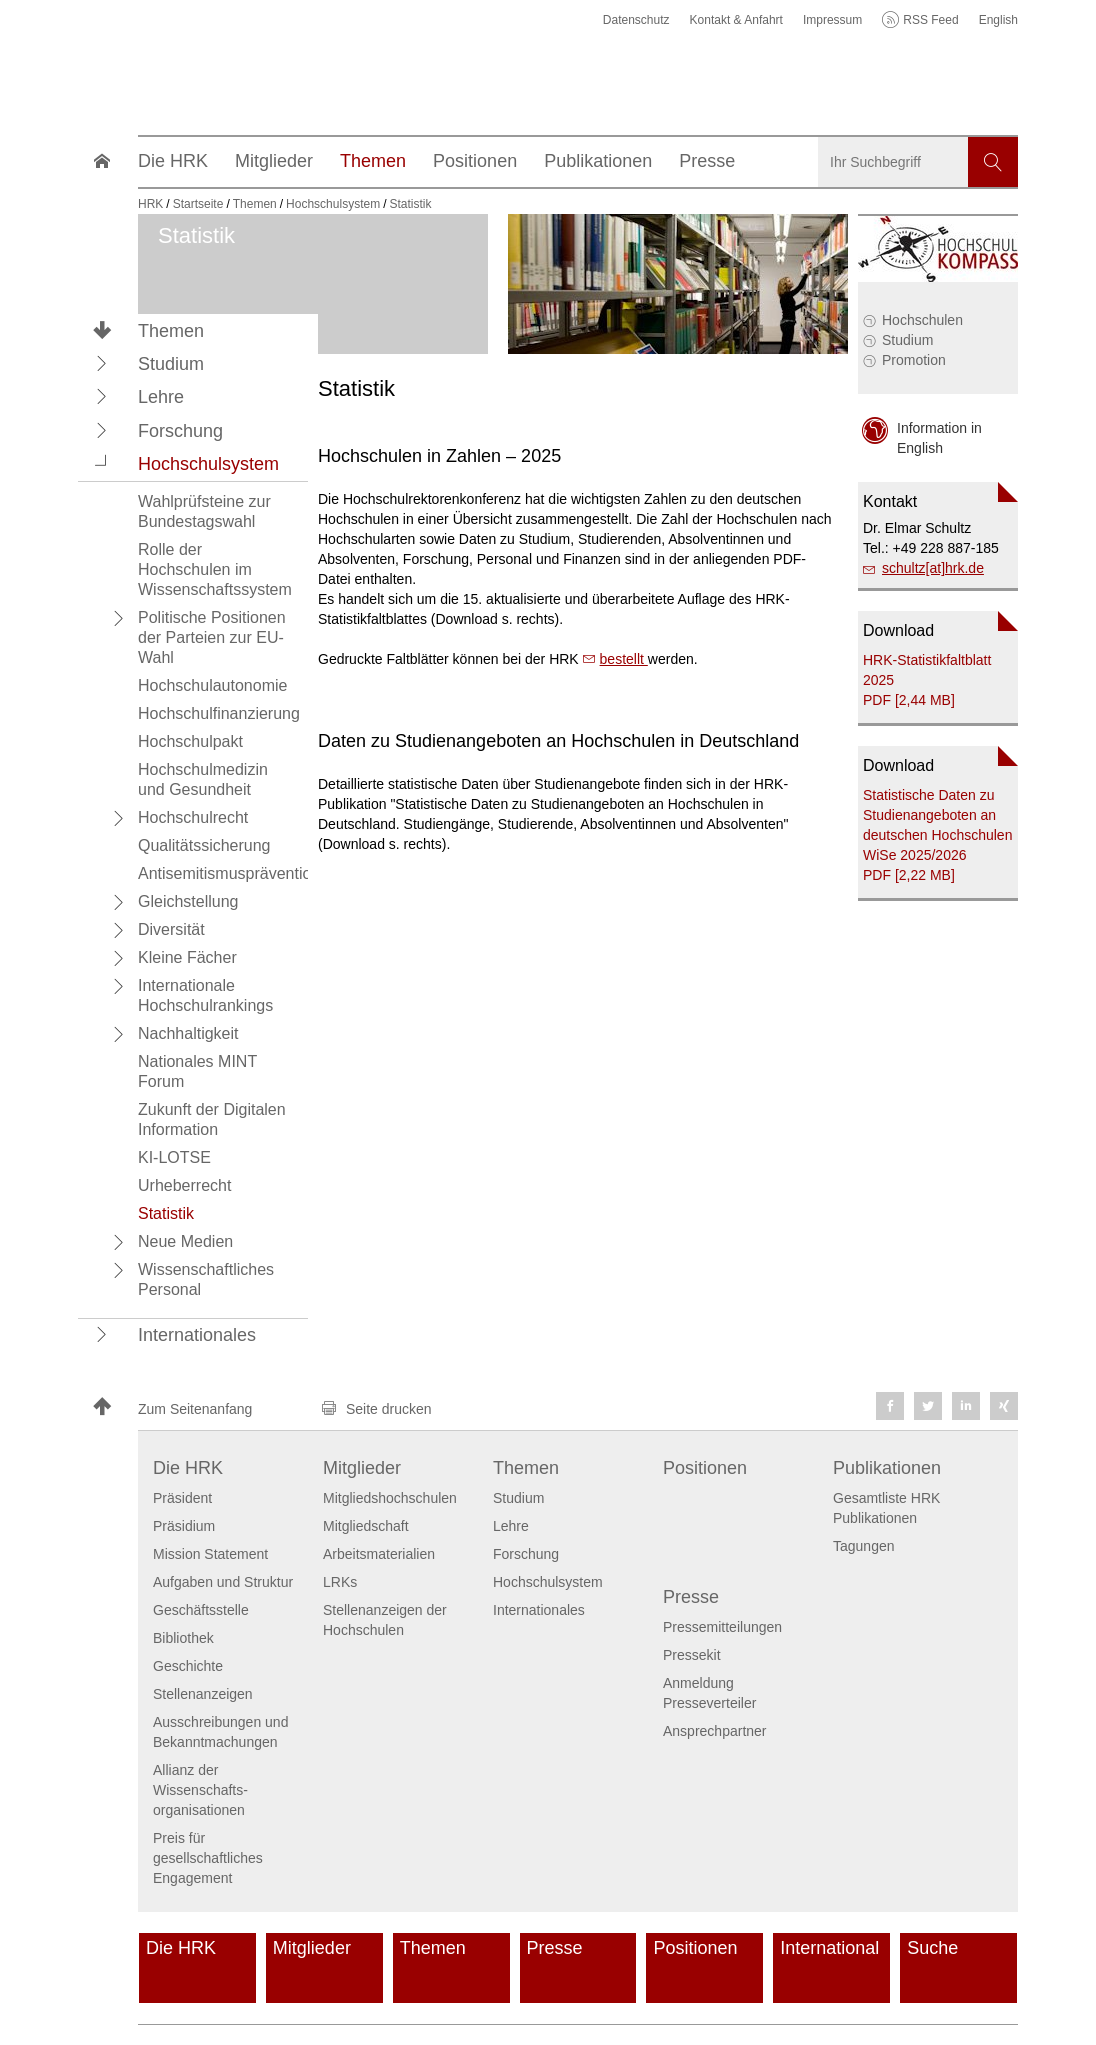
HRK (150, 204)
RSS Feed (930, 20)
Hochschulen (922, 320)
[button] (102, 363)
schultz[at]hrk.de (933, 568)
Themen (171, 331)
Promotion (914, 360)
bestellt (624, 659)
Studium (907, 340)
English (998, 20)
